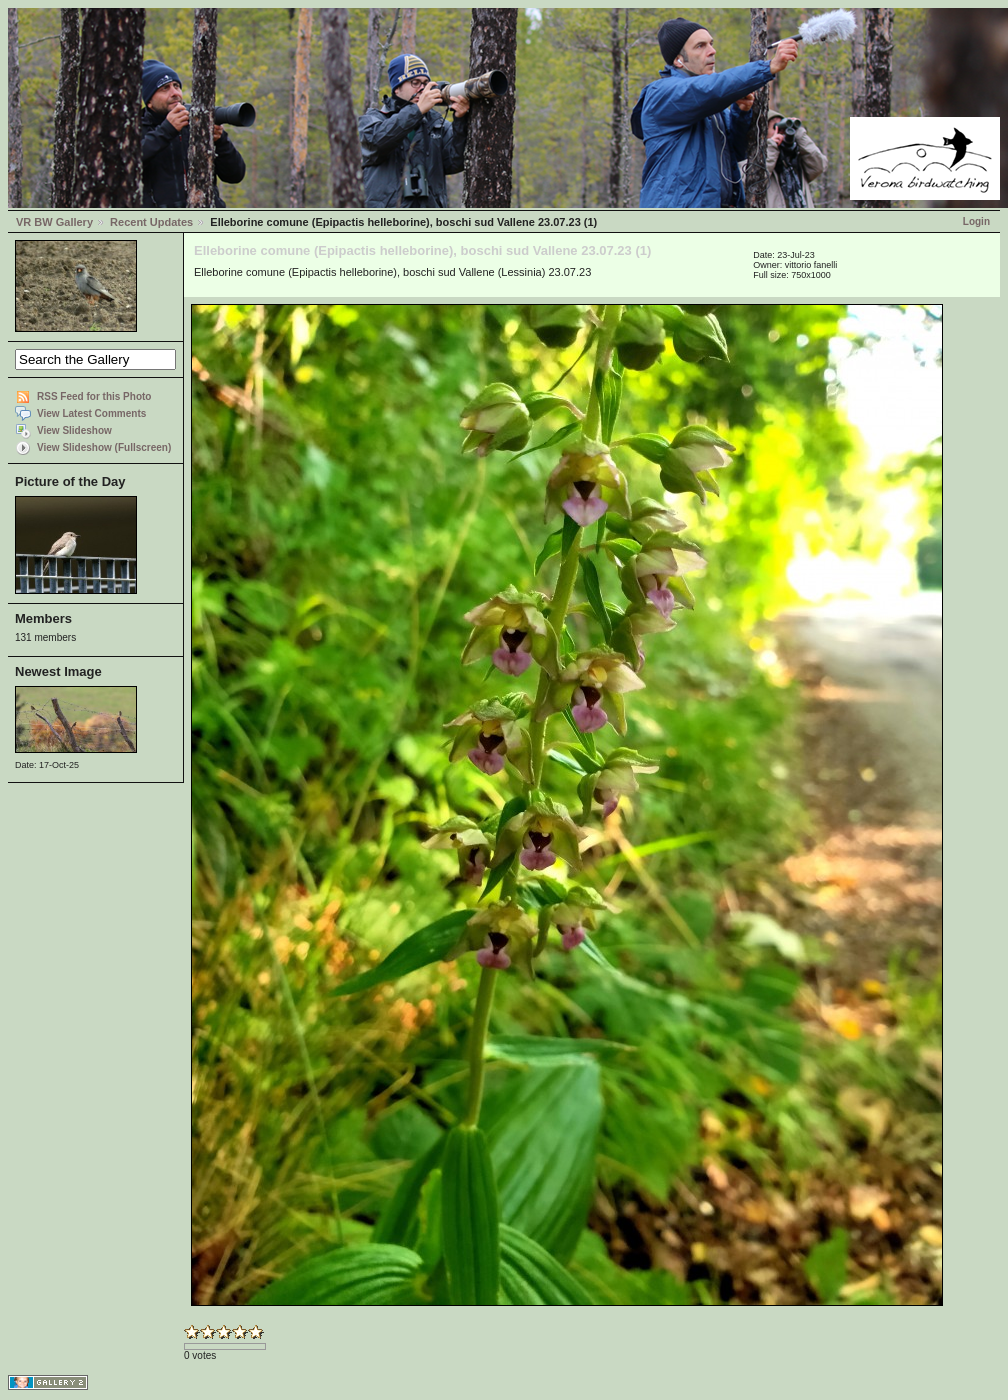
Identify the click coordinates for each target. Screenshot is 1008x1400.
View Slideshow (74, 430)
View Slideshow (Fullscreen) (104, 447)
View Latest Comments (91, 413)
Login (976, 221)
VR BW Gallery (54, 222)
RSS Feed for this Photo (94, 396)
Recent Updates (151, 222)
